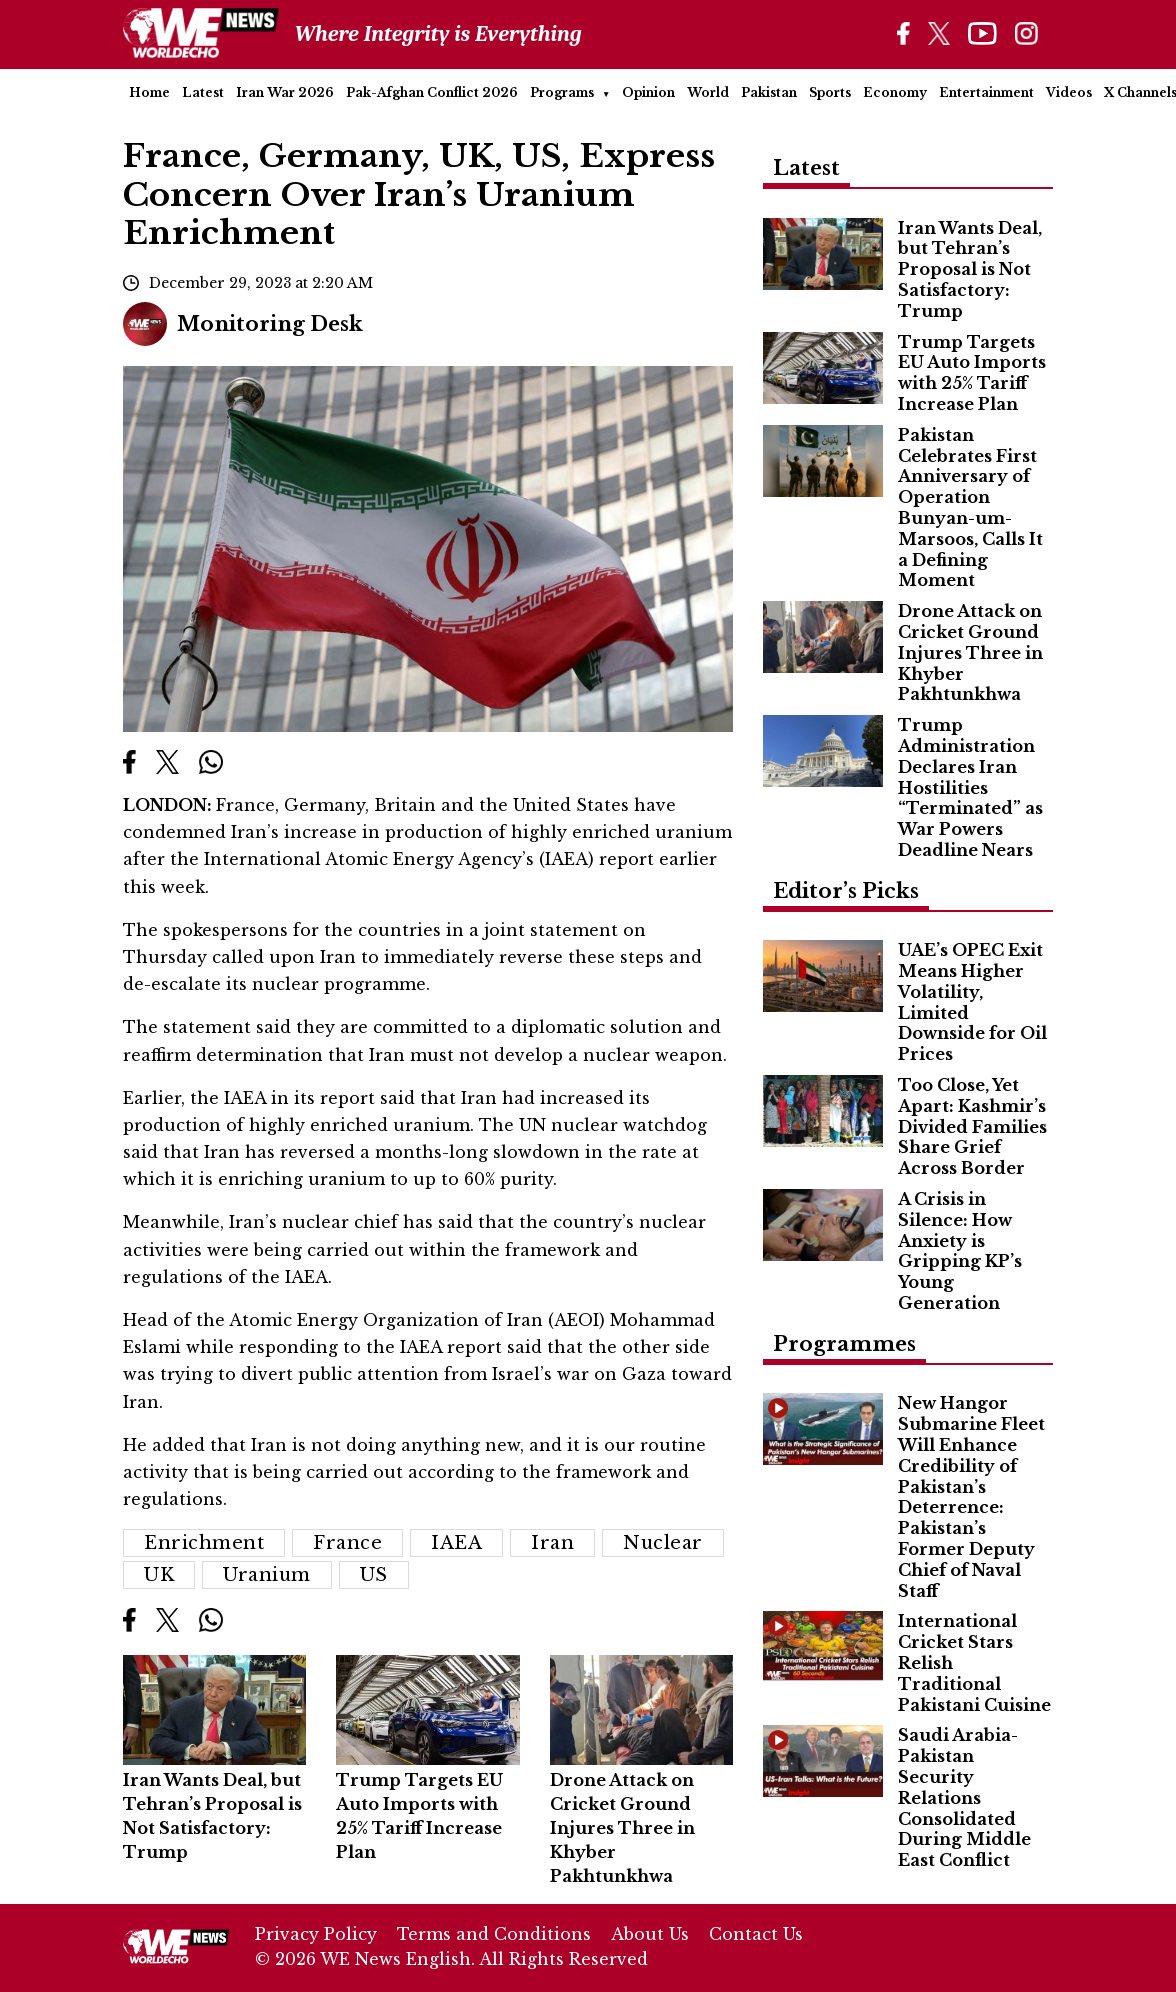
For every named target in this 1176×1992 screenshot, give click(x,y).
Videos (1069, 92)
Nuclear (663, 1543)
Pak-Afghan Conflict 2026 (432, 92)
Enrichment (204, 1543)
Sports (830, 92)
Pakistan (769, 92)
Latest (203, 92)
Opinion (648, 92)
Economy (895, 92)
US (374, 1575)
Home (149, 92)
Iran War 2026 (285, 92)
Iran (552, 1543)
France (347, 1543)
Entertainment (986, 92)
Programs (562, 92)
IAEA (456, 1543)
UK (159, 1575)
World (708, 92)
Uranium (267, 1575)
